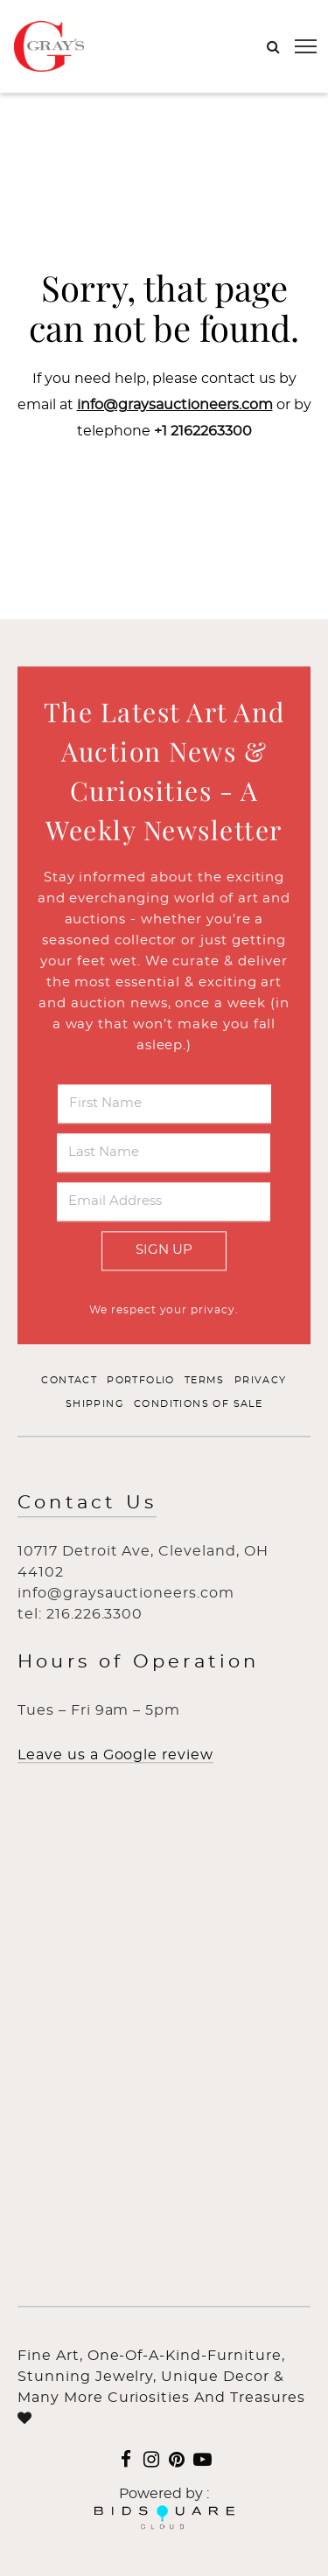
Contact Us (87, 1502)
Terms (205, 1380)
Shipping (95, 1404)
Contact (69, 1380)
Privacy (260, 1380)
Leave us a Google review (115, 1755)
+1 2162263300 (203, 431)
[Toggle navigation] (305, 46)
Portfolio (141, 1380)
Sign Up (164, 1250)
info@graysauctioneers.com (175, 405)
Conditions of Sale (198, 1404)
